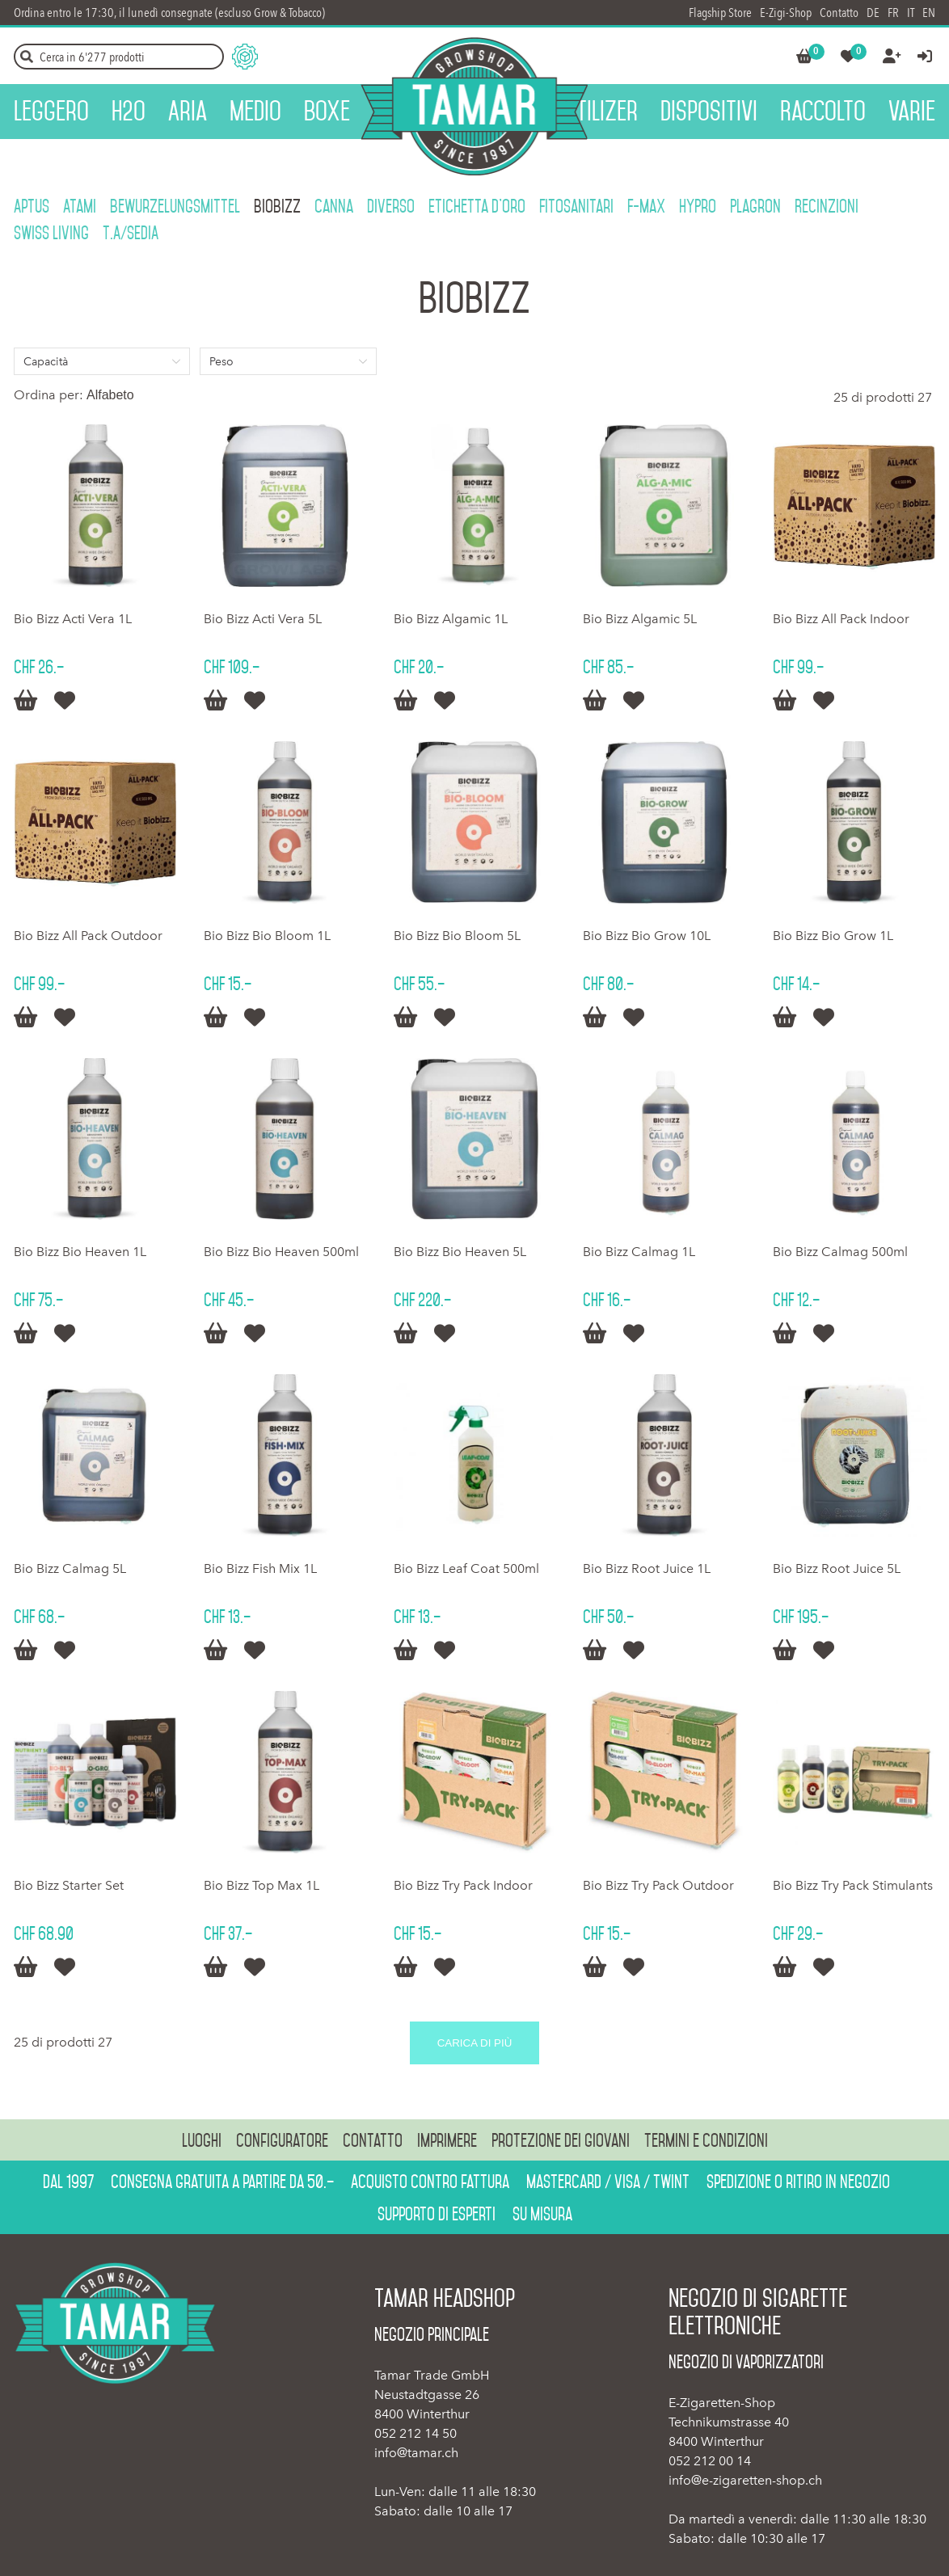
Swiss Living (51, 232)
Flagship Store (720, 12)
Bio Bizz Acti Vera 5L (263, 618)
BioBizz (277, 206)
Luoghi (201, 2140)
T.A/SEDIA (130, 232)
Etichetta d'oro (476, 206)
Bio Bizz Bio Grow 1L (833, 935)
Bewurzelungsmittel (175, 206)
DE (873, 12)
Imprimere (447, 2140)
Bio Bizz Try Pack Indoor (463, 1885)
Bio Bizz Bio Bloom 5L (457, 935)
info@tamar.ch (416, 2452)
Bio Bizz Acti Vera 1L (73, 618)
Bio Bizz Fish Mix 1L (260, 1568)
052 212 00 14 (710, 2460)
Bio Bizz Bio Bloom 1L (267, 935)
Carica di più (474, 2043)
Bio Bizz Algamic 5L (640, 618)
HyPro (697, 206)
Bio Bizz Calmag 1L (639, 1251)
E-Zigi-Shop (786, 12)
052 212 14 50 (415, 2433)
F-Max (646, 206)
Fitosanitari (576, 206)
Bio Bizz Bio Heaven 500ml (281, 1251)
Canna (333, 206)
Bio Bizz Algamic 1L (451, 618)
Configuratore (282, 2140)
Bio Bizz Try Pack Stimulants (853, 1885)
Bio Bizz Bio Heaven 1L (80, 1251)
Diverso (391, 206)
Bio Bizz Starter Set (69, 1885)
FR (893, 12)
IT (910, 12)
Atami (79, 206)
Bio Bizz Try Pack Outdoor (658, 1885)
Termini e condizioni (706, 2140)
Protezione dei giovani (560, 2140)
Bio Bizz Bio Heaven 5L (460, 1251)
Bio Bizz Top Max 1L (261, 1885)
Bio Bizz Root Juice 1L (647, 1568)
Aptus (31, 206)
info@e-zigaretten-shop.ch (745, 2480)
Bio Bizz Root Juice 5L (836, 1568)
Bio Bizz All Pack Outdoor (88, 935)
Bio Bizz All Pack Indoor (841, 618)
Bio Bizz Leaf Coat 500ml (466, 1568)
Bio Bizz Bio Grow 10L (647, 935)
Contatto (839, 12)
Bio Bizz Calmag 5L (70, 1568)
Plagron (755, 206)
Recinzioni (826, 206)
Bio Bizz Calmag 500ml (840, 1251)
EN (928, 12)
